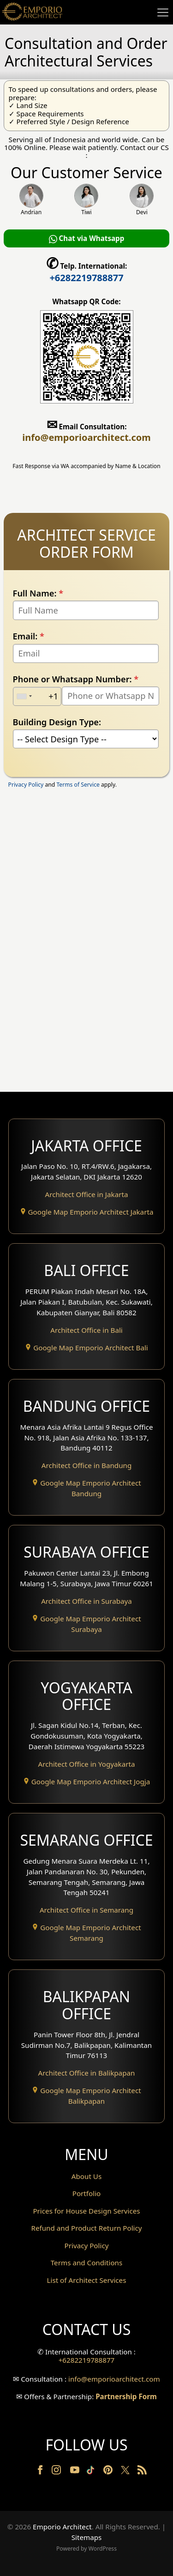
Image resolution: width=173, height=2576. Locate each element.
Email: (28, 636)
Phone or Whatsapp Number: (76, 679)
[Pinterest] (108, 2471)
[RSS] (142, 2471)
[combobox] (24, 696)
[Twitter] (126, 2474)
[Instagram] (57, 2471)
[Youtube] (75, 2471)
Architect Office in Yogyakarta (86, 1764)
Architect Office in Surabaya (86, 1601)
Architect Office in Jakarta (86, 1194)
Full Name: (38, 593)
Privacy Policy (26, 784)
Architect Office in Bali (86, 1330)
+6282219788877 (86, 277)
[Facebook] (41, 2471)
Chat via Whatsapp (87, 238)
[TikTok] (92, 2471)
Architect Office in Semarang (86, 1909)
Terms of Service (77, 784)
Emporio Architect (62, 2526)
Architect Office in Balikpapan (86, 2072)
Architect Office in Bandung (87, 1465)
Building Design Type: (57, 722)
